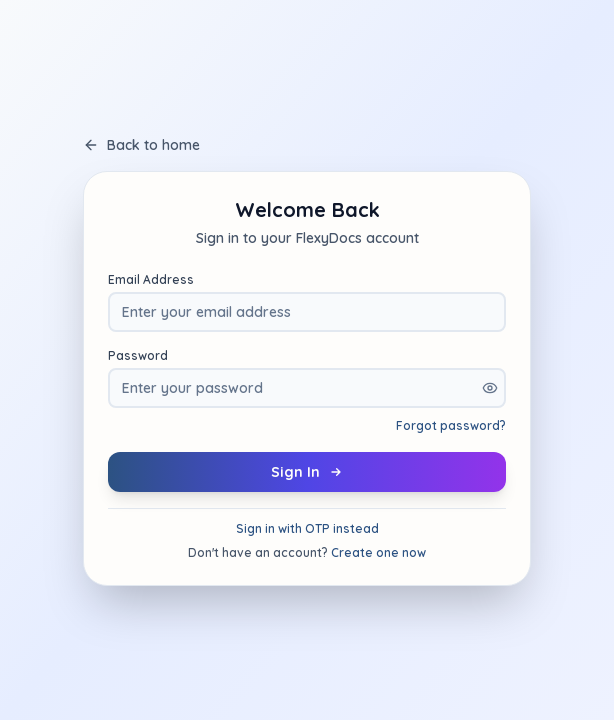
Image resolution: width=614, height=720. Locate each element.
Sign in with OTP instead (307, 528)
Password (138, 355)
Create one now (378, 552)
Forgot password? (451, 425)
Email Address (151, 279)
